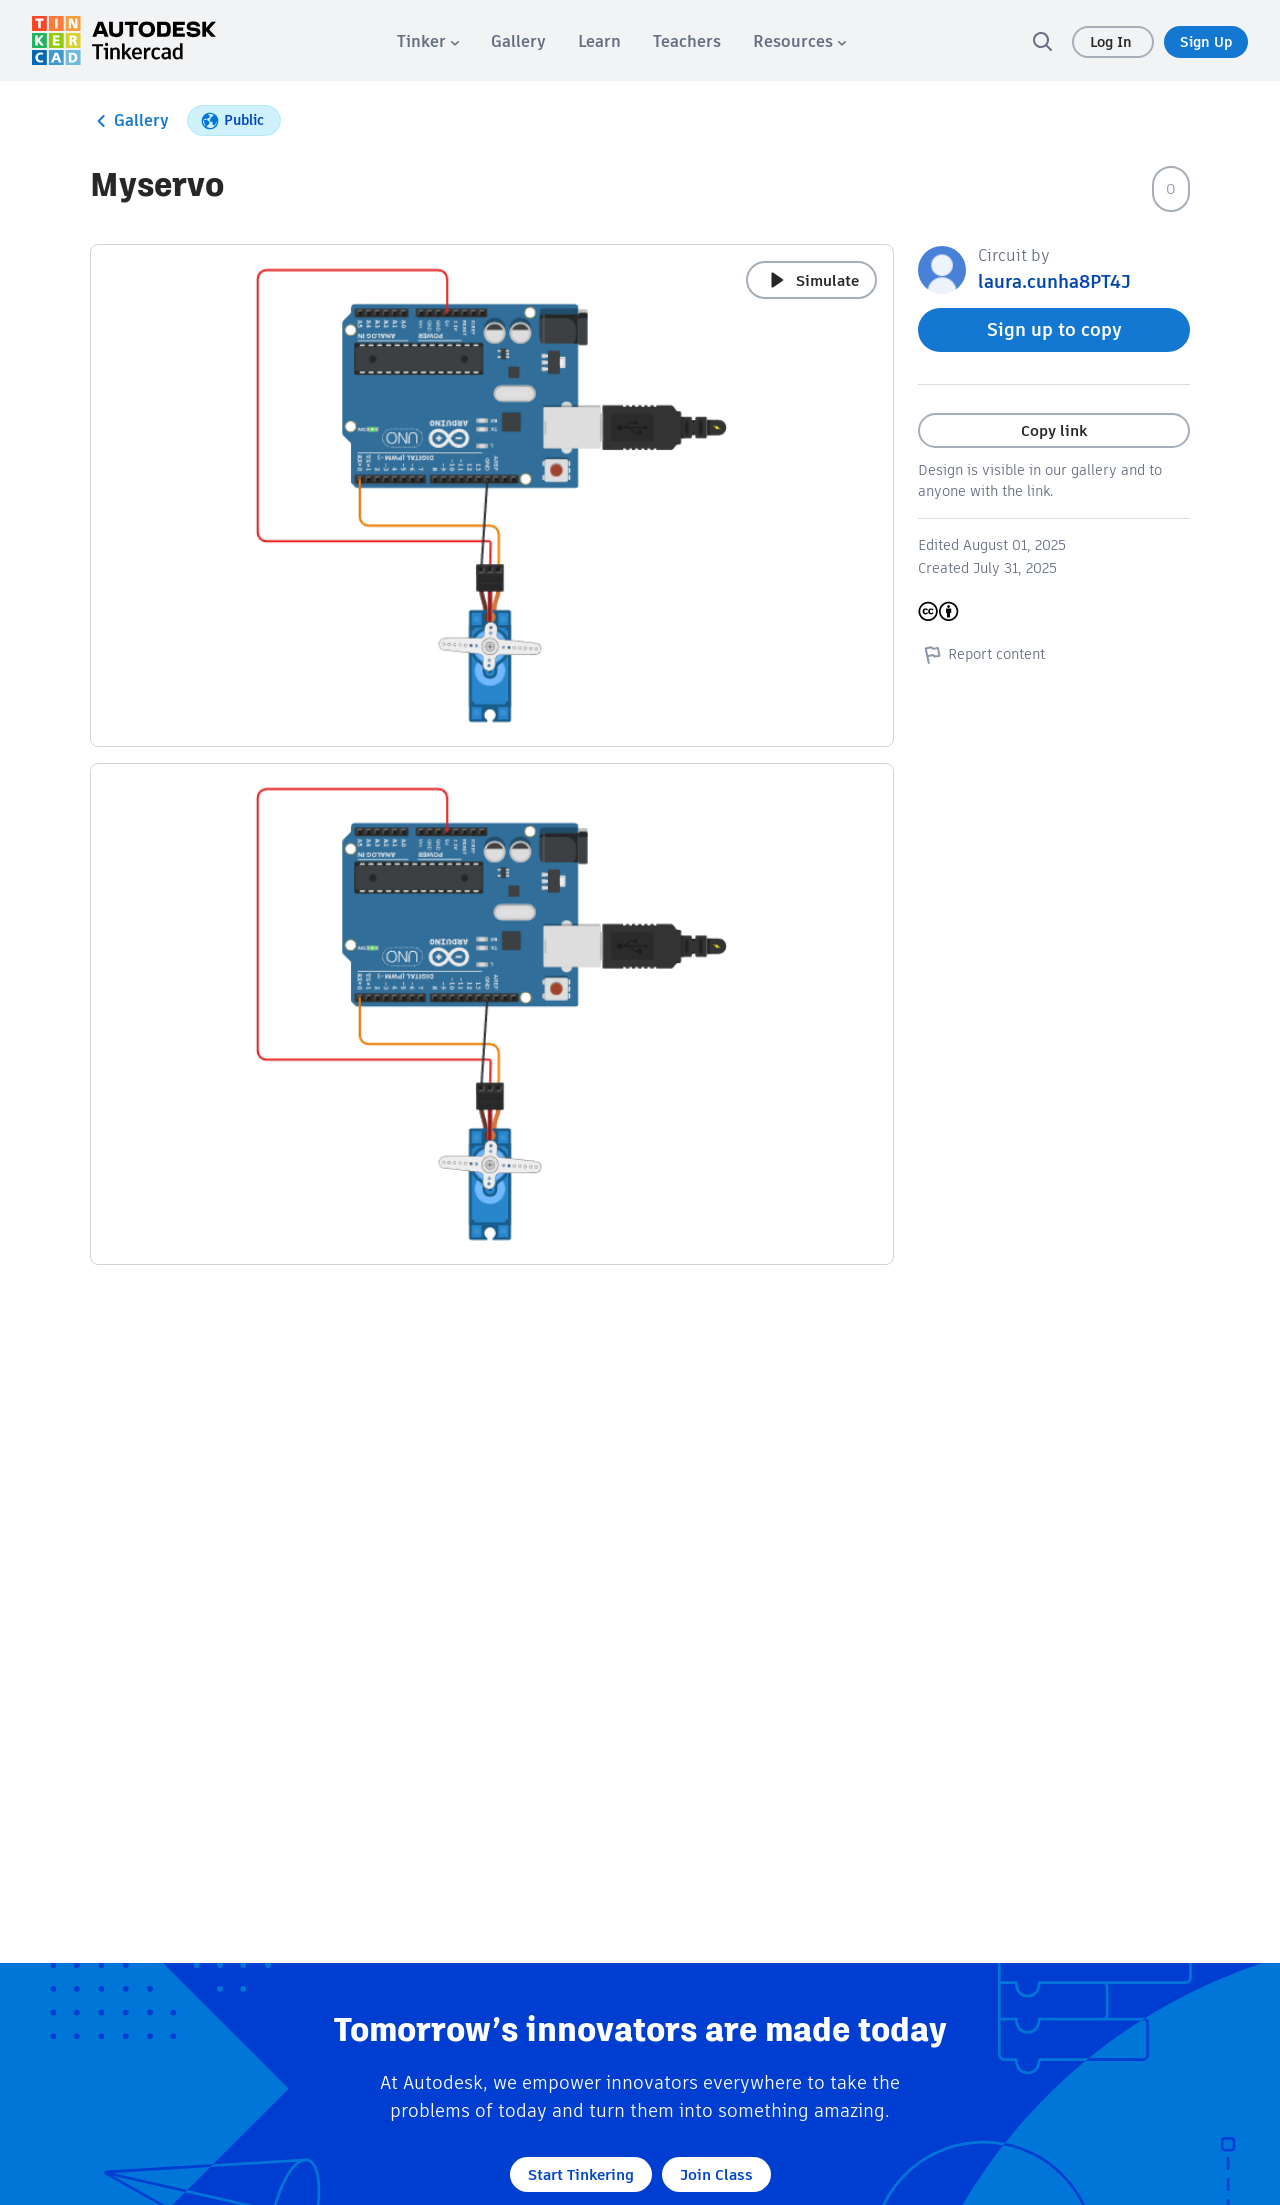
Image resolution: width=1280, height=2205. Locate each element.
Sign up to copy (1054, 329)
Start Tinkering (581, 2174)
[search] (1042, 41)
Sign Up (1206, 42)
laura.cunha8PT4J (1054, 281)
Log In (1113, 42)
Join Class (716, 2174)
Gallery (129, 121)
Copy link (1054, 430)
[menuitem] (428, 41)
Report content (981, 654)
